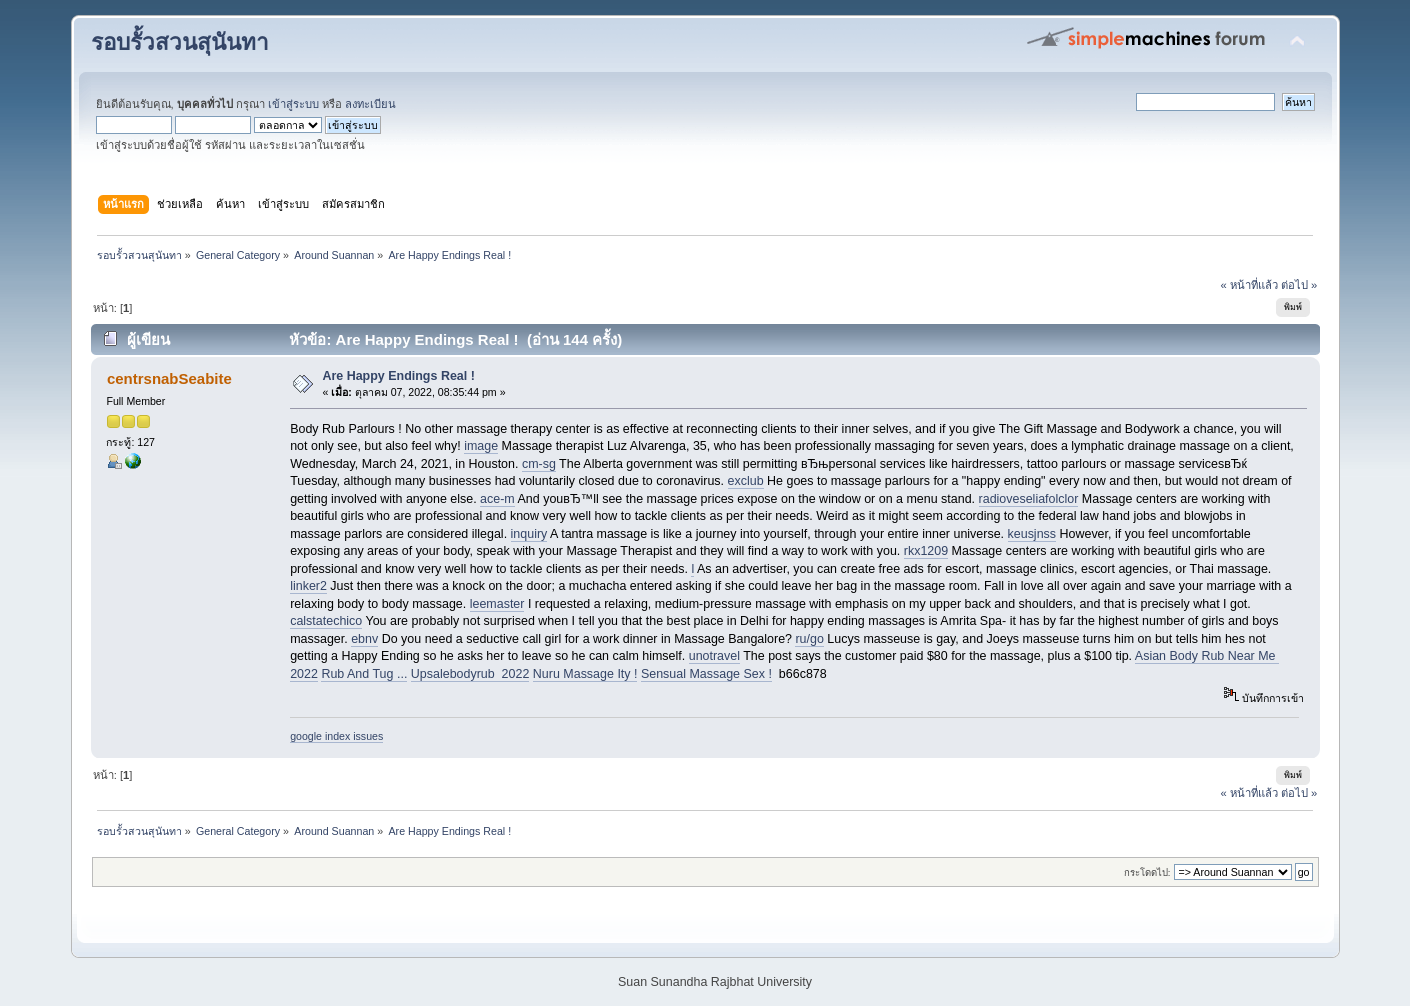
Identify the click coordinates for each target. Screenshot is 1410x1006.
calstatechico (326, 621)
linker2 (308, 586)
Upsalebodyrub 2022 (470, 674)
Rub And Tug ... (364, 674)
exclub (746, 481)
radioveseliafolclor (1029, 499)
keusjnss (1032, 534)
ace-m (497, 499)
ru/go (809, 639)
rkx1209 (926, 551)
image (481, 446)
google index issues (336, 736)
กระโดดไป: (1147, 872)
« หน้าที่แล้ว (1248, 285)
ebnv (364, 639)
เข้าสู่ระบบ (293, 104)
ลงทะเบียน (370, 104)
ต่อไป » (1299, 285)
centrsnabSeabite (169, 378)
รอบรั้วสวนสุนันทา (180, 42)
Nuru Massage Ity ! (585, 674)
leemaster (497, 604)
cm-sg (539, 464)
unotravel (714, 656)
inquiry (529, 534)
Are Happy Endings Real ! (398, 376)
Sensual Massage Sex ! (706, 674)
